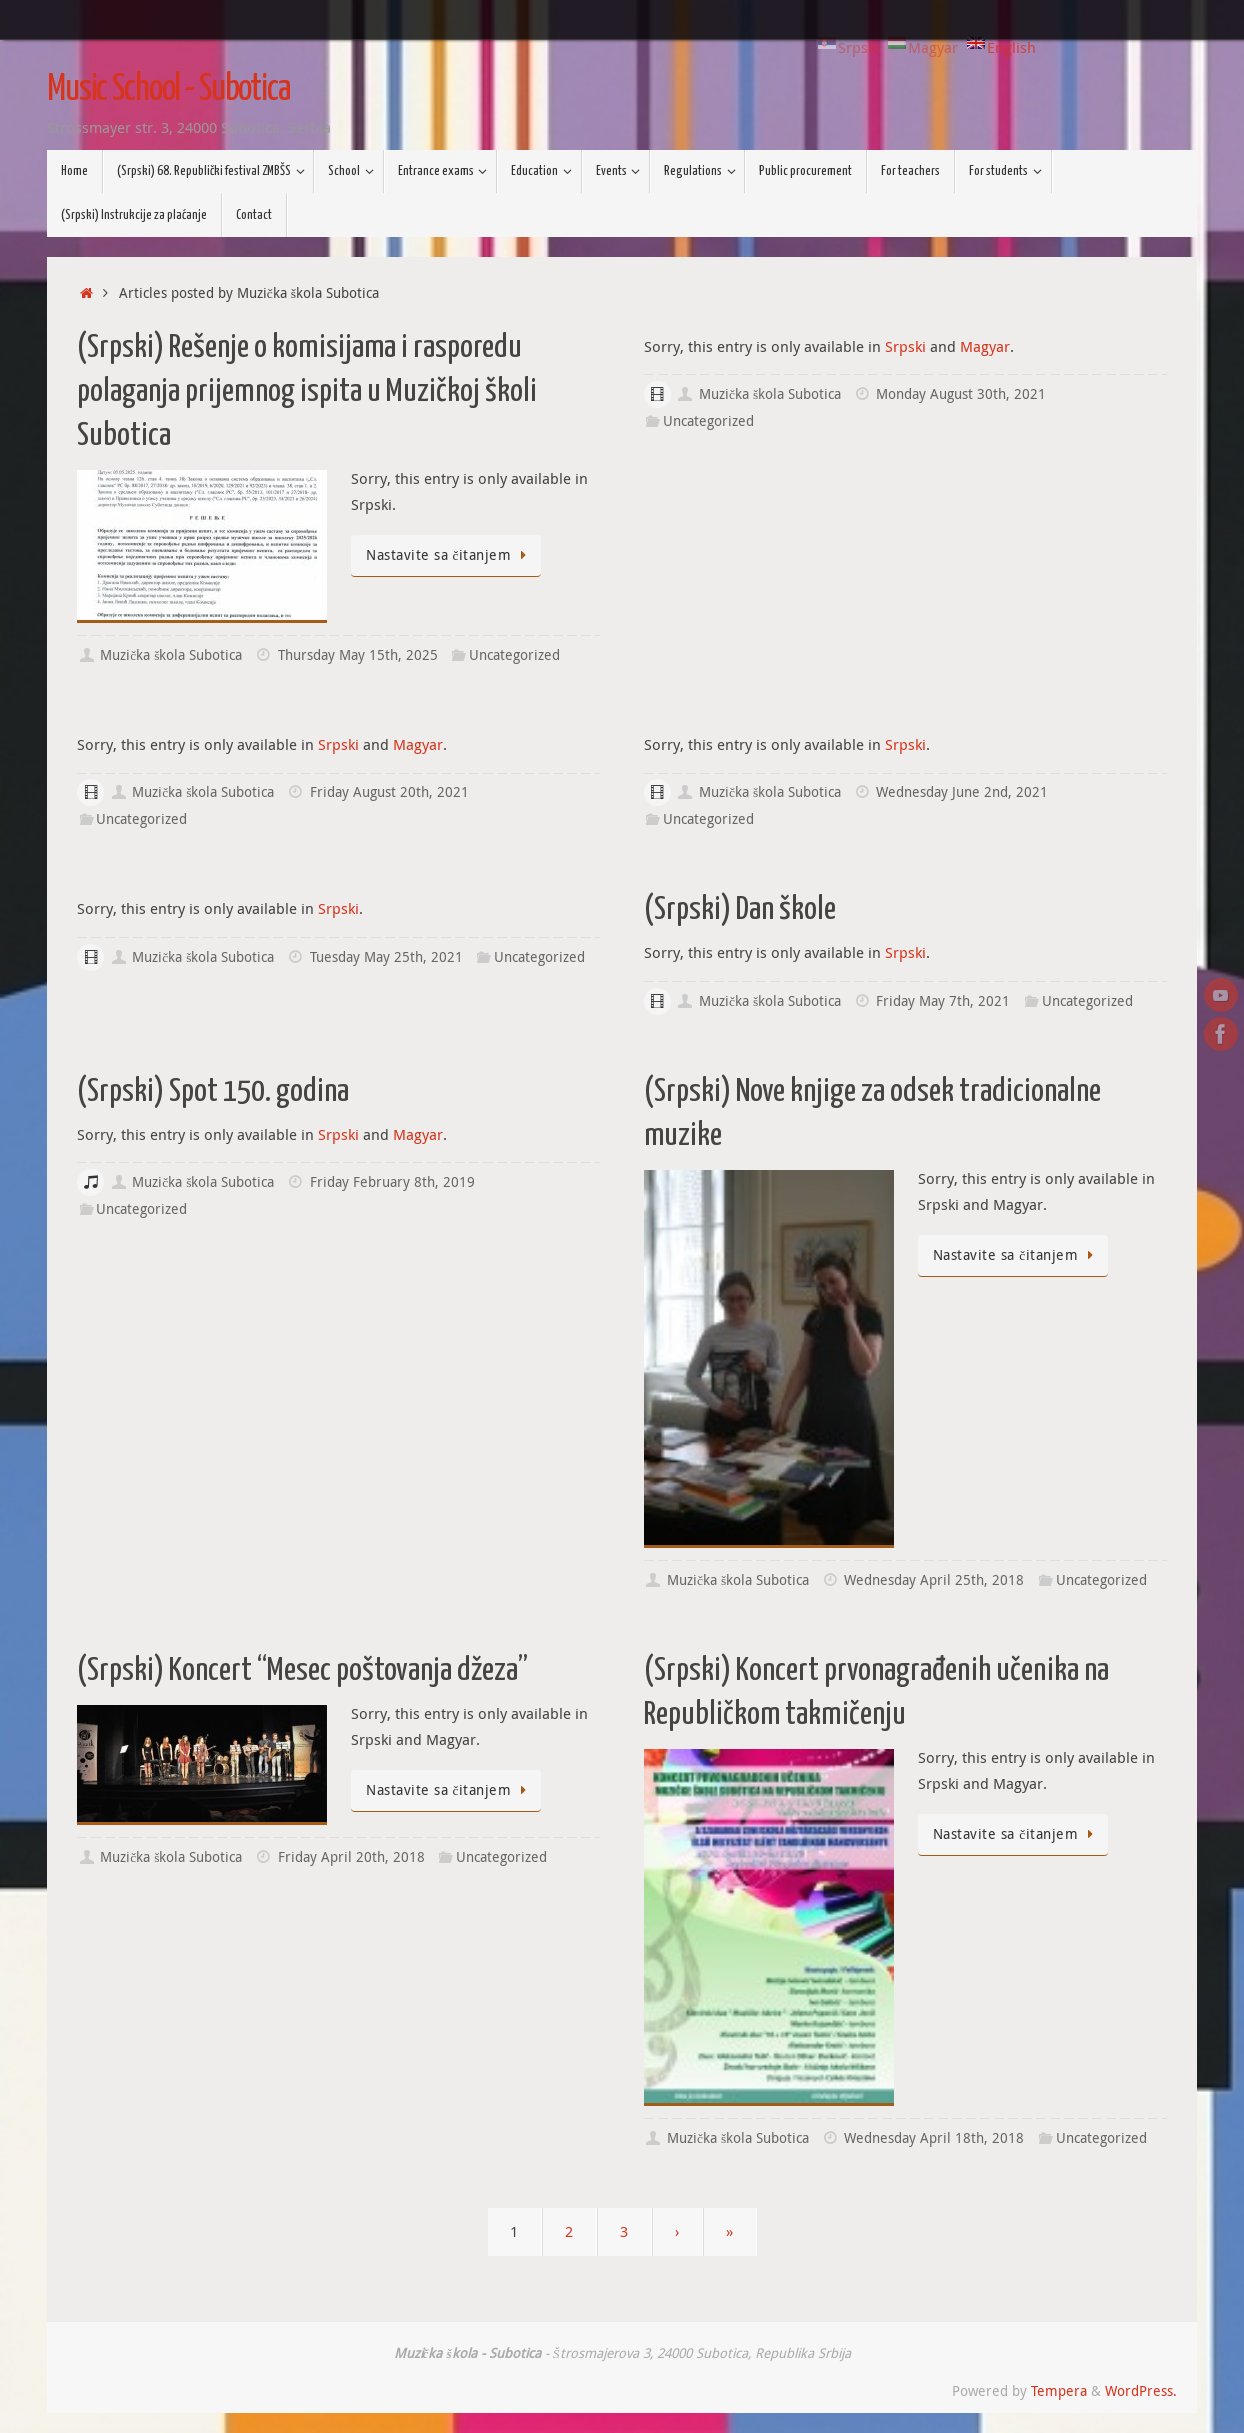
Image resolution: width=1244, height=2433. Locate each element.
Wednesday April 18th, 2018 (934, 2138)
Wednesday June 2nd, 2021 (962, 792)
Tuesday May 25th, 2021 (386, 957)
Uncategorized (514, 655)
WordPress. (1141, 2391)
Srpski (905, 346)
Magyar (985, 346)
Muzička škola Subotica (171, 655)
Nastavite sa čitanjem (449, 555)
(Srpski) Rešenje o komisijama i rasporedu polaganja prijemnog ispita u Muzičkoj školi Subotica (307, 392)
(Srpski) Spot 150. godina (213, 1092)
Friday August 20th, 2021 (389, 792)
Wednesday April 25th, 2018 (934, 1580)
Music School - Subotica (168, 90)
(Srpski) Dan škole (740, 910)
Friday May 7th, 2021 (943, 1001)
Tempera (1059, 2391)
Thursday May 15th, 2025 (358, 655)
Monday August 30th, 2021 (961, 394)
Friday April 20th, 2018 (351, 1857)
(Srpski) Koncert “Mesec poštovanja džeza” (302, 1671)
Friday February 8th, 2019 (392, 1182)
